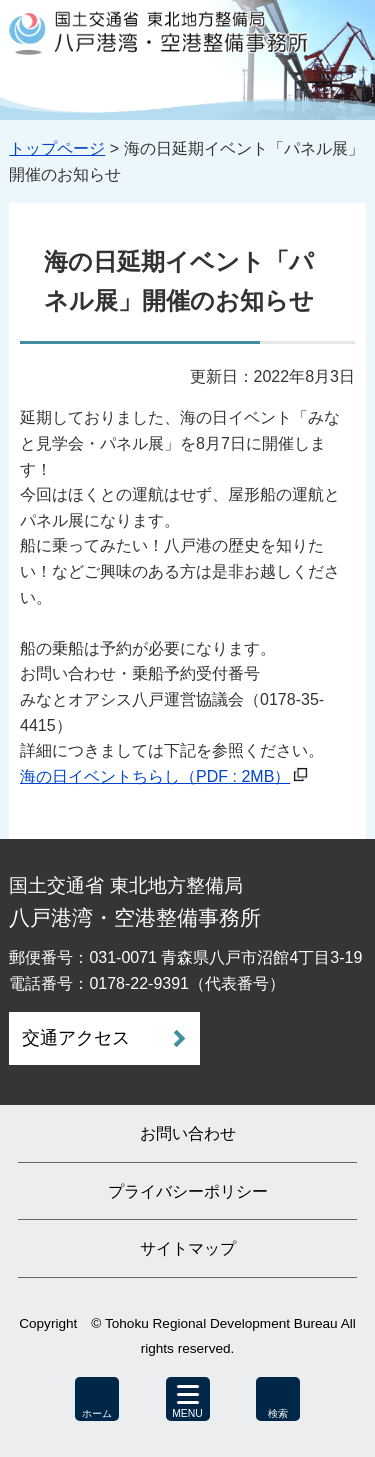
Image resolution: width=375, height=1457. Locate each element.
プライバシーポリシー (188, 1191)
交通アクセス (76, 1038)
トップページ (57, 148)
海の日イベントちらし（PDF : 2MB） (155, 776)
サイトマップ (188, 1248)
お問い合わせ (188, 1133)
